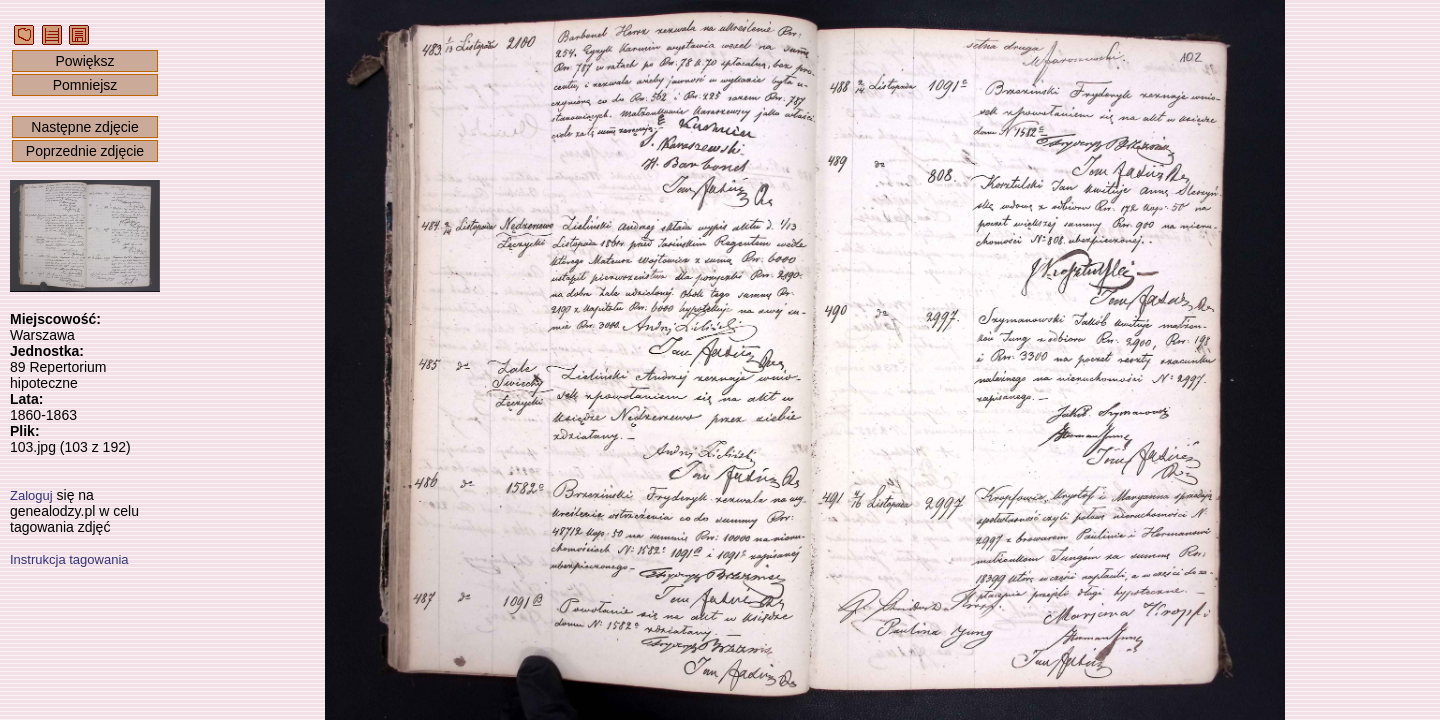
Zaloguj (31, 495)
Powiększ (84, 61)
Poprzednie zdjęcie (85, 151)
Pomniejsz (85, 85)
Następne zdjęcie (84, 127)
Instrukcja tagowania (69, 559)
